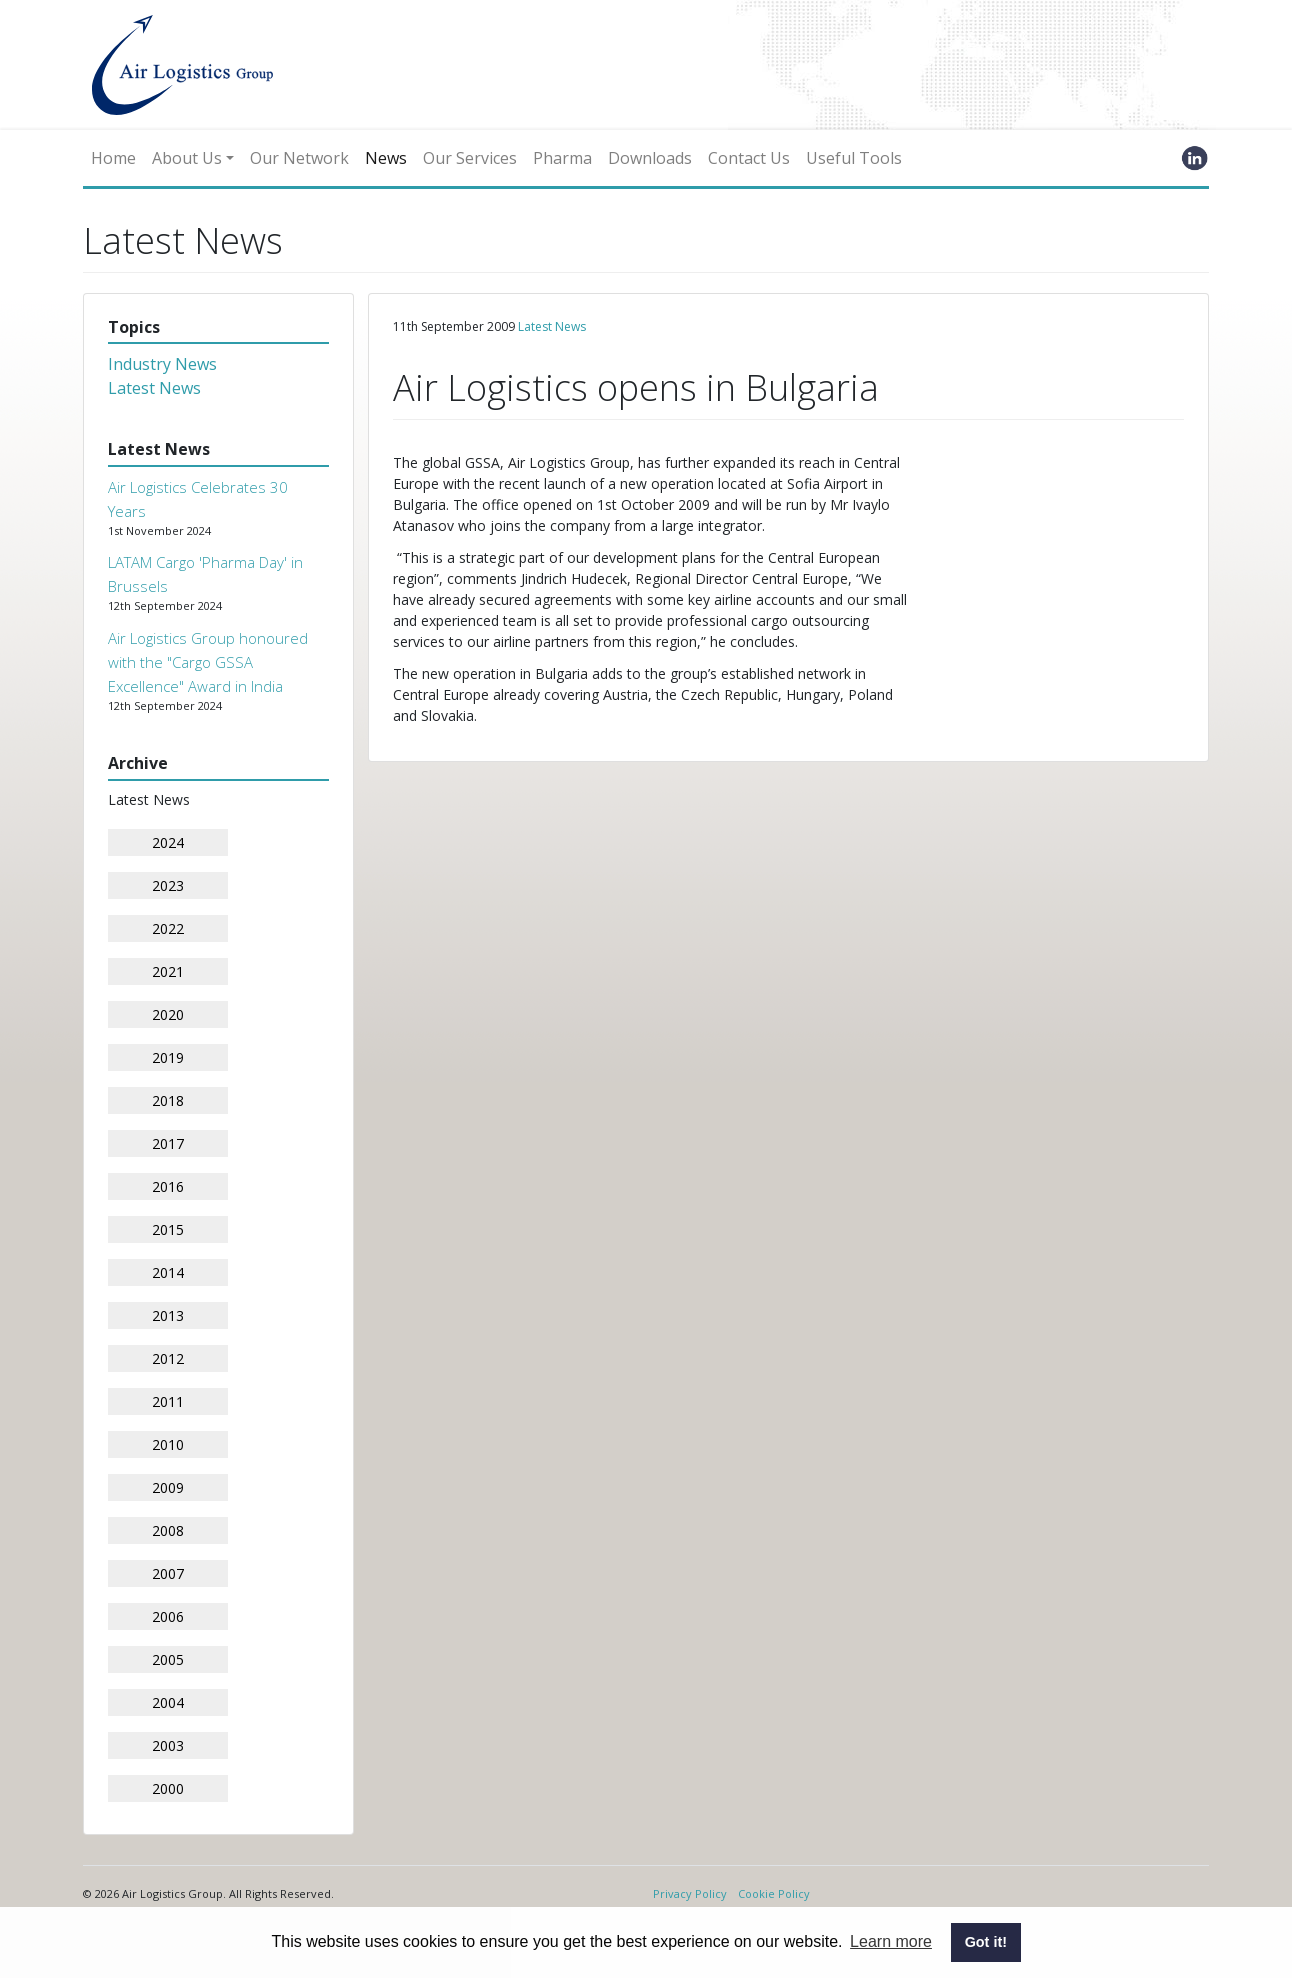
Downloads (650, 158)
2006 (168, 1616)
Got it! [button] (986, 1942)
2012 (168, 1358)
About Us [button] (187, 158)
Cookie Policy (774, 1893)
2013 (168, 1315)
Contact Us (749, 158)
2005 (168, 1659)
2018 (168, 1100)
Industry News (162, 364)
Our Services (470, 158)
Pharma (562, 158)
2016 (168, 1186)
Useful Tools (854, 158)
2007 (168, 1573)
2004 (168, 1702)
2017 (168, 1143)
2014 (168, 1272)
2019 (168, 1057)
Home (113, 158)
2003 (168, 1745)
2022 (168, 928)
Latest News (154, 388)
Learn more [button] (891, 1941)
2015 (168, 1229)
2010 (168, 1444)
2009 (168, 1487)
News (386, 158)
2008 (168, 1530)
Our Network (299, 158)
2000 (168, 1788)
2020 (168, 1014)
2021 (168, 971)
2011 (168, 1401)
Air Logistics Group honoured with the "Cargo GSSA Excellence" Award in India (208, 662)
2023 (168, 885)
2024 (168, 842)
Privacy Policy (690, 1893)
